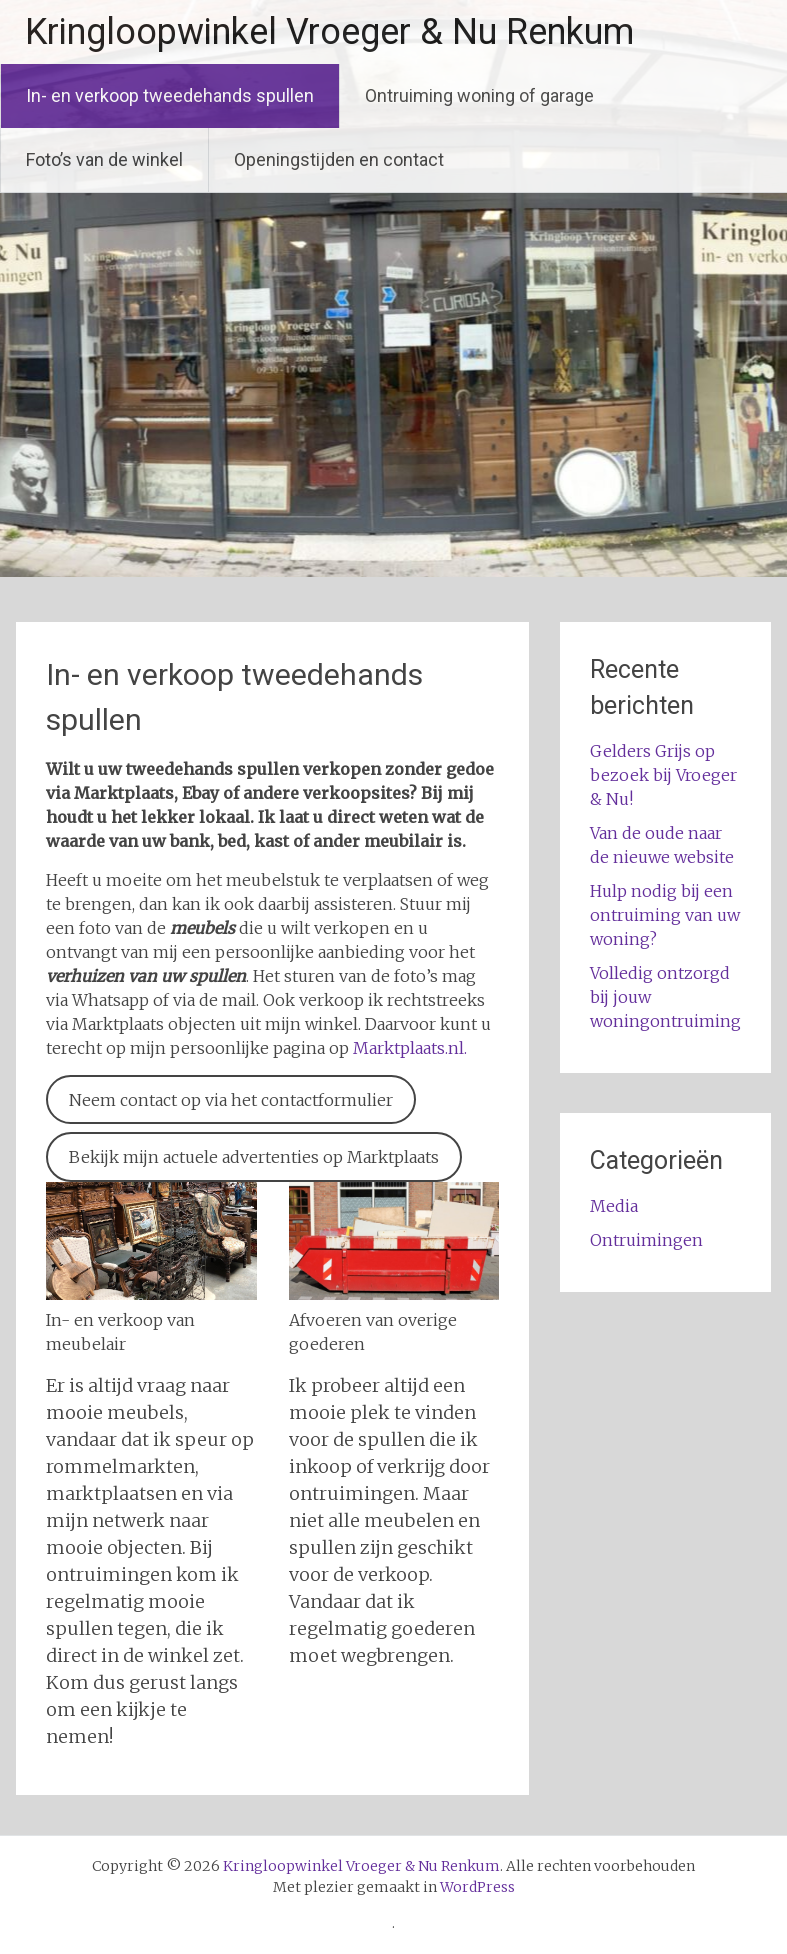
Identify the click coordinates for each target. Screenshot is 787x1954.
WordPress (477, 1887)
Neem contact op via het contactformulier (231, 1100)
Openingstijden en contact (339, 159)
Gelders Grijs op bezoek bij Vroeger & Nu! (663, 775)
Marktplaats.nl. (408, 1048)
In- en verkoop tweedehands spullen (170, 95)
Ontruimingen (646, 1240)
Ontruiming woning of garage (479, 95)
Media (614, 1206)
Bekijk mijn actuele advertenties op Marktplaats (254, 1157)
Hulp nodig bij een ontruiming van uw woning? (665, 915)
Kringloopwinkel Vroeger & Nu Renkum (329, 32)
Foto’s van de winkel (104, 159)
